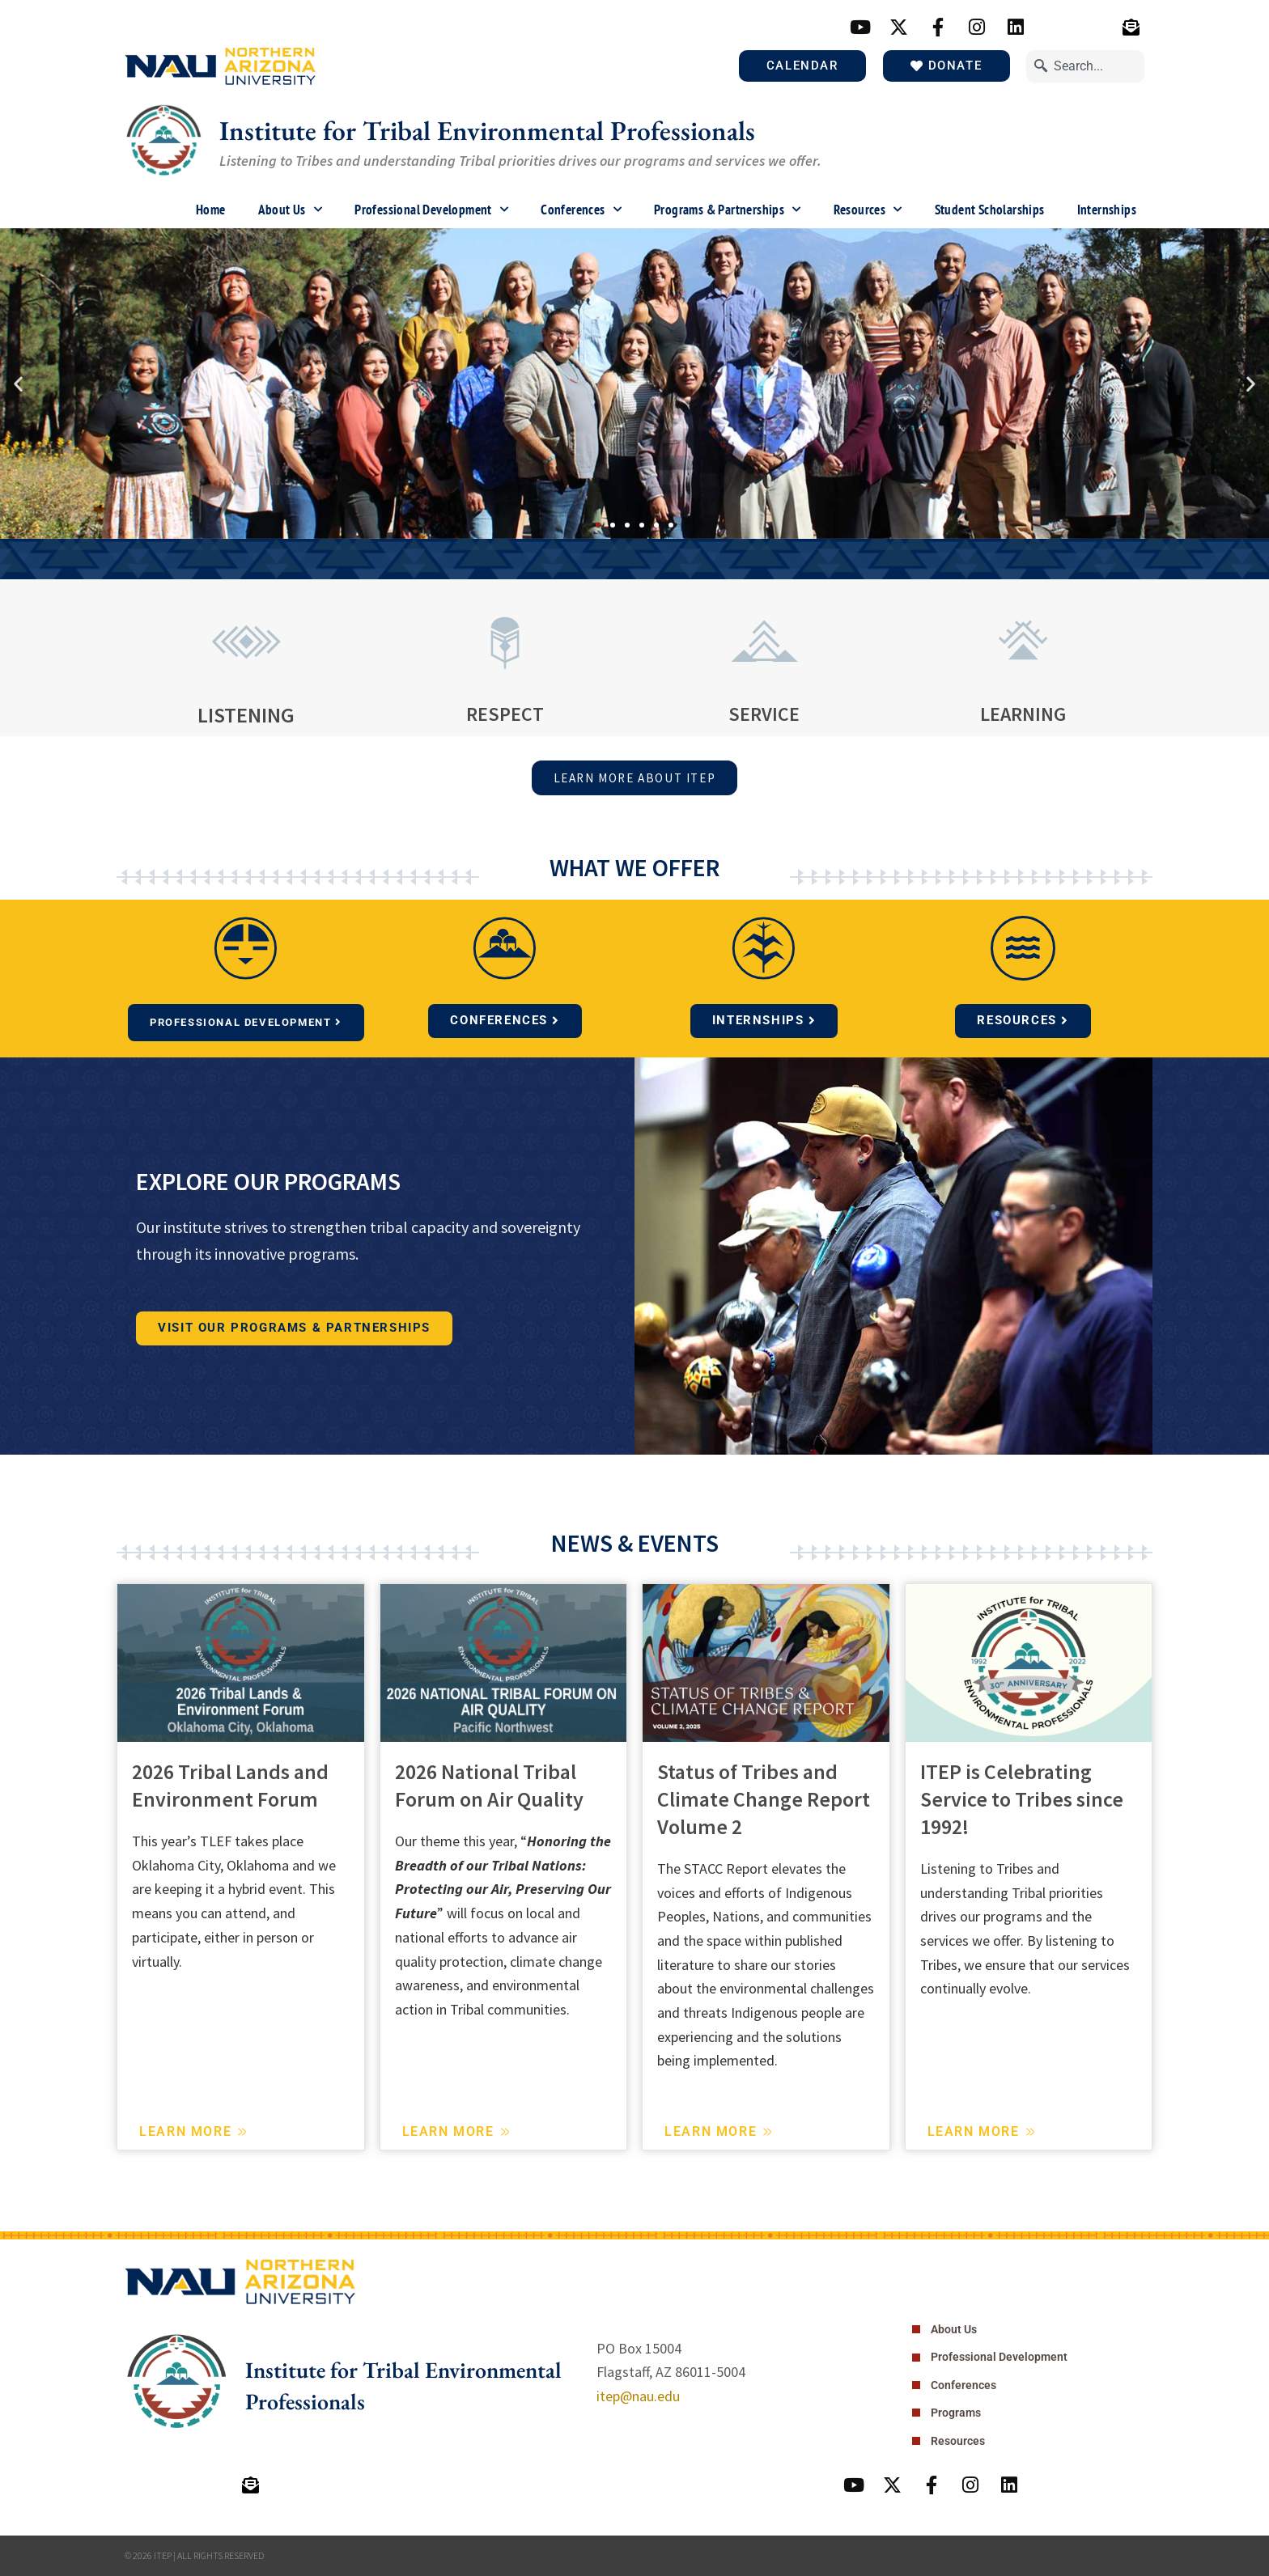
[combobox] (1085, 66)
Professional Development (431, 209)
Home (211, 209)
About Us (290, 209)
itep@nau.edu (638, 2394)
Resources (868, 209)
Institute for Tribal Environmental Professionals (505, 130)
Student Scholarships (990, 209)
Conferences (581, 209)
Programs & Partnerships (727, 209)
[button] (18, 383)
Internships (1106, 209)
